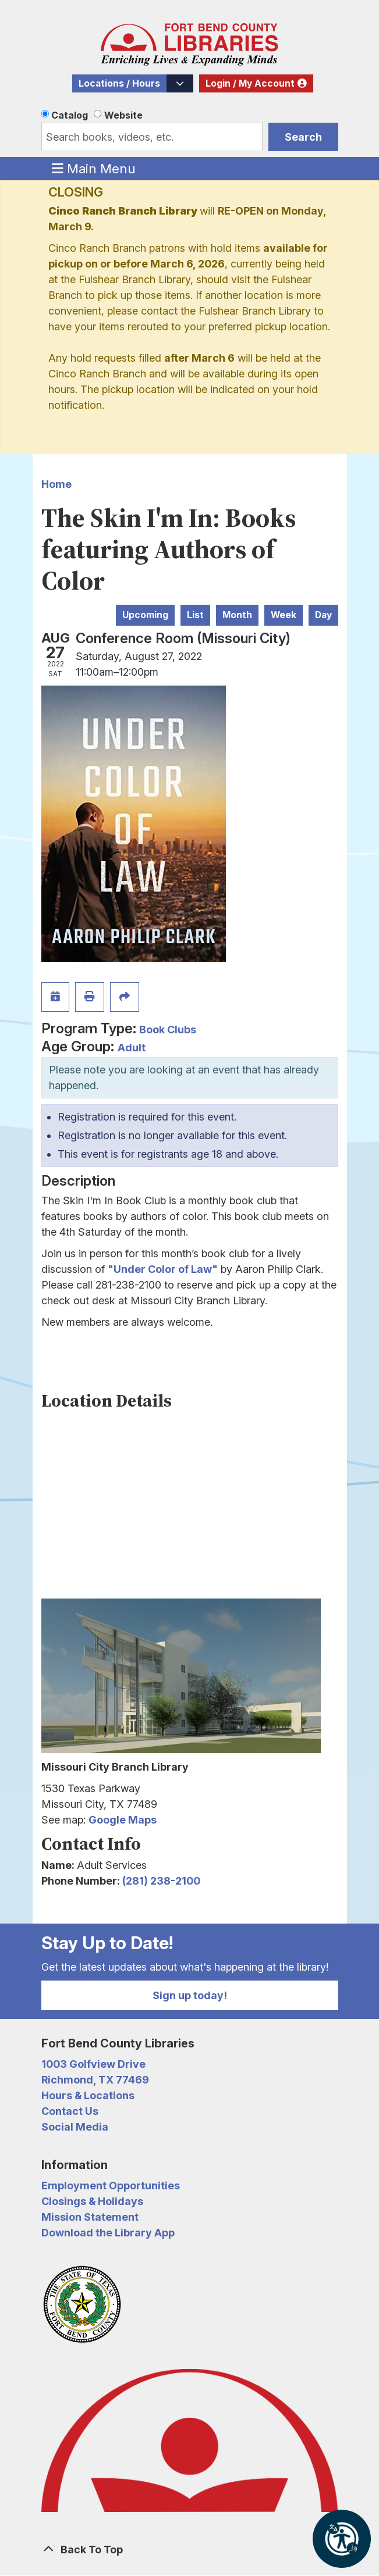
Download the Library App (108, 2233)
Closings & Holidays (92, 2201)
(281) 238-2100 (161, 1881)
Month (237, 614)
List (195, 614)
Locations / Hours (119, 83)
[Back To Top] (189, 2549)
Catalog (69, 115)
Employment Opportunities (110, 2185)
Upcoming (145, 614)
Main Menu (94, 168)
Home (56, 484)
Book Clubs (167, 1029)
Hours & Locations (87, 2095)
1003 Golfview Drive (93, 2064)
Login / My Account (250, 83)
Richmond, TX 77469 (95, 2080)
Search (303, 137)
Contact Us (69, 2111)
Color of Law (180, 1269)
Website (123, 115)
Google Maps (122, 1820)
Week (283, 614)
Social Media (74, 2127)
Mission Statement (90, 2217)
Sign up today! (190, 1995)
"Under (128, 1269)
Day (323, 614)
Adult (132, 1047)
